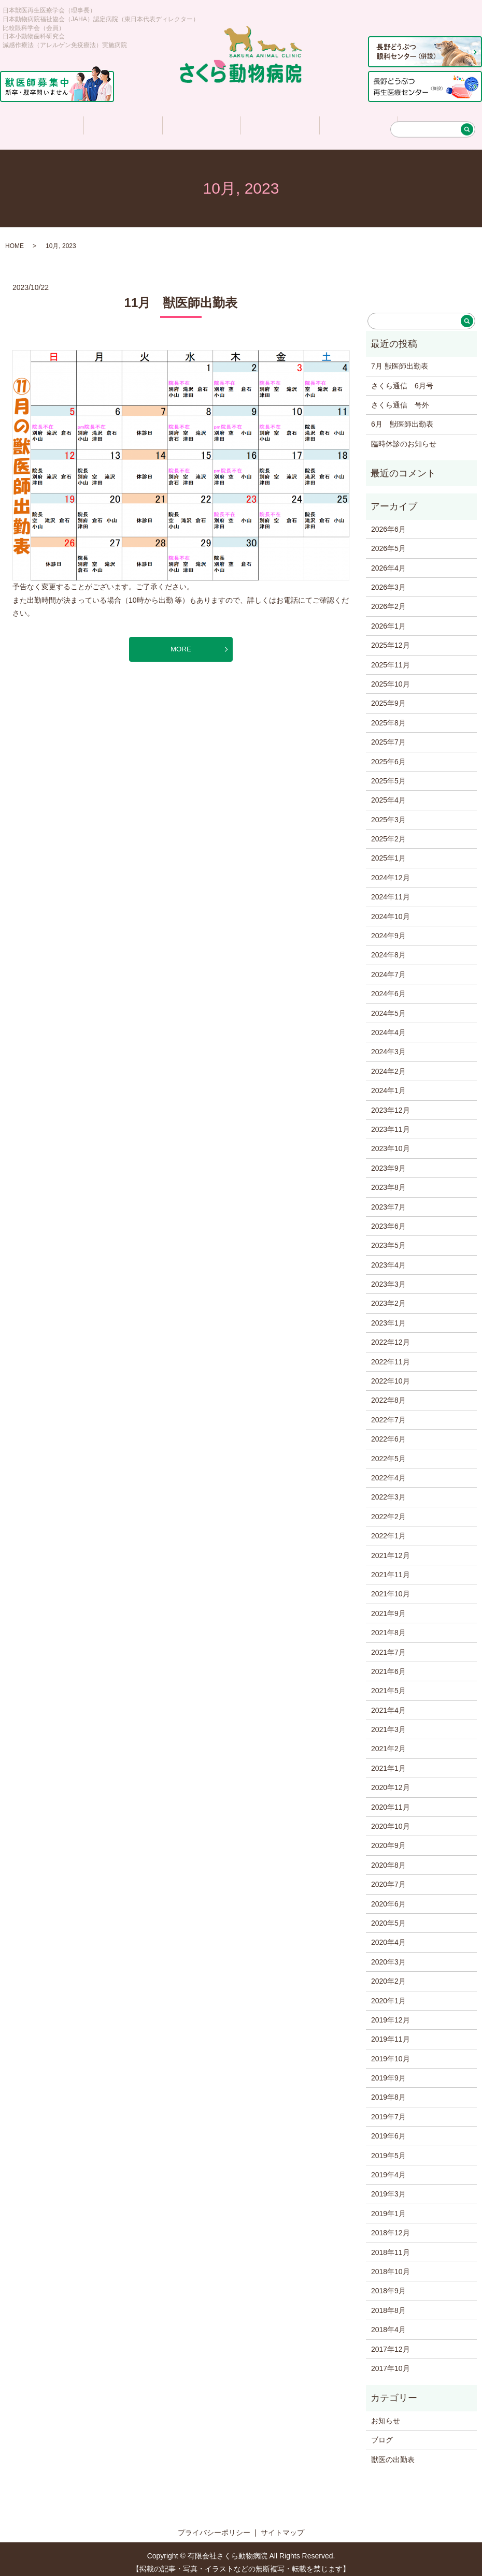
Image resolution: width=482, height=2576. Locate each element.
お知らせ (385, 2414)
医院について (122, 122)
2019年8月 (388, 2090)
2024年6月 (388, 987)
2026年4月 (388, 561)
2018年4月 (388, 2323)
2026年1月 (388, 619)
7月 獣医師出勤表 (399, 359)
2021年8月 (388, 1626)
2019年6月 (388, 2129)
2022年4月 (388, 1471)
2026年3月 (388, 580)
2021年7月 (388, 1645)
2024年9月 (388, 929)
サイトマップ (282, 2526)
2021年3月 (388, 1723)
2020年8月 (388, 1858)
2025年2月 (388, 832)
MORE (181, 642)
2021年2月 (388, 1742)
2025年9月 (388, 696)
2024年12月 (390, 871)
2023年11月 (390, 1122)
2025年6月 (388, 755)
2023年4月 (388, 1258)
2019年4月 (388, 2168)
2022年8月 (388, 1393)
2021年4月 (388, 1703)
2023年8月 (388, 1180)
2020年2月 (388, 1974)
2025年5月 (388, 774)
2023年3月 (388, 1277)
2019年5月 (388, 2149)
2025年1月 (388, 851)
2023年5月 (388, 1238)
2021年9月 (388, 1607)
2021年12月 (390, 1549)
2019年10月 (390, 2052)
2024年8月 (388, 948)
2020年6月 (388, 1897)
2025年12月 (390, 638)
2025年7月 (388, 735)
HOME (14, 239)
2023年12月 (390, 1103)
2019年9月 (388, 2071)
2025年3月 (388, 813)
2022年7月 (388, 1413)
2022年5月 (388, 1452)
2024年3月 (388, 1045)
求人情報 (357, 122)
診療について (201, 122)
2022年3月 (388, 1490)
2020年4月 (388, 1935)
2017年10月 (390, 2361)
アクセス (436, 122)
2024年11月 (390, 890)
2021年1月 (388, 1761)
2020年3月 (388, 1955)
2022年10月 (390, 1374)
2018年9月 (388, 2284)
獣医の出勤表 (393, 2453)
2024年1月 (388, 1084)
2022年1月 (388, 1529)
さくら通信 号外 (400, 398)
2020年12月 (390, 1781)
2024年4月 (388, 1026)
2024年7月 (388, 968)
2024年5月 (388, 1006)
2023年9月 (388, 1161)
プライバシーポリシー (214, 2526)
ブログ (382, 2433)
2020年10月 (390, 1819)
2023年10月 (390, 1142)
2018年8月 (388, 2304)
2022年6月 (388, 1432)
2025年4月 (388, 793)
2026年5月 (388, 541)
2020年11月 (390, 1800)
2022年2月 (388, 1510)
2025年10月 (390, 677)
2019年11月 (390, 2032)
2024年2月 (388, 1064)
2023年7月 (388, 1200)
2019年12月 (390, 2013)
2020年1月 (388, 1994)
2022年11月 (390, 1355)
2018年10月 (390, 2265)
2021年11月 (390, 1568)
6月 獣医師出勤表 (402, 417)
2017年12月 (390, 2342)
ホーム (43, 122)
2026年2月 (388, 599)
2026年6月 (388, 522)
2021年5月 (388, 1684)
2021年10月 (390, 1587)
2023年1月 (388, 1316)
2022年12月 (390, 1335)
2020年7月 (388, 1877)
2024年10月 (390, 910)
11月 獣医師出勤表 (181, 296)
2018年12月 (390, 2226)
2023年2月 (388, 1296)
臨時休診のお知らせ (403, 437)
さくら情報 (279, 122)
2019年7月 (388, 2110)
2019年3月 (388, 2187)
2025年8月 (388, 716)
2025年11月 (390, 658)
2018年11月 (390, 2246)
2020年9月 (388, 1839)
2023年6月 (388, 1219)
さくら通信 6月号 (402, 379)
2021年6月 (388, 1665)
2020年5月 (388, 1916)
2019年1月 (388, 2207)
